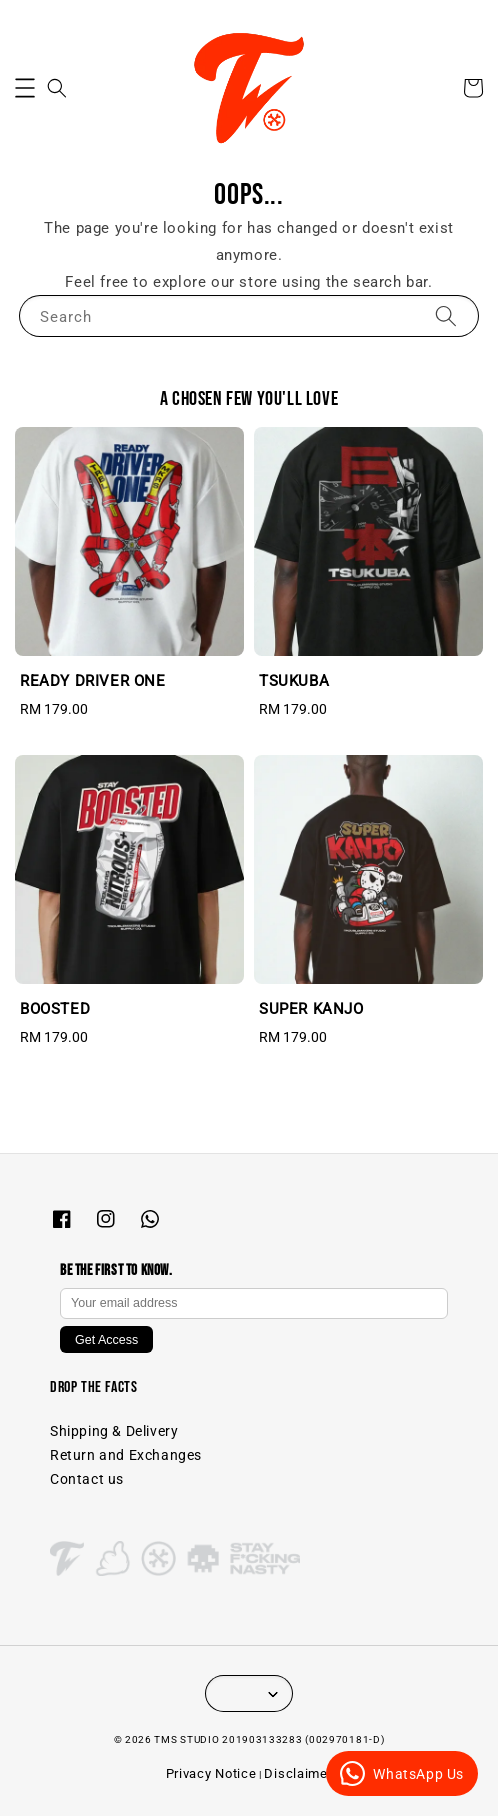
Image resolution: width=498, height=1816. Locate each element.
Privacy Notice (211, 1773)
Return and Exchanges (126, 1455)
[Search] (446, 315)
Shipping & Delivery (114, 1431)
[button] (25, 88)
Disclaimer (298, 1773)
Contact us (87, 1479)
